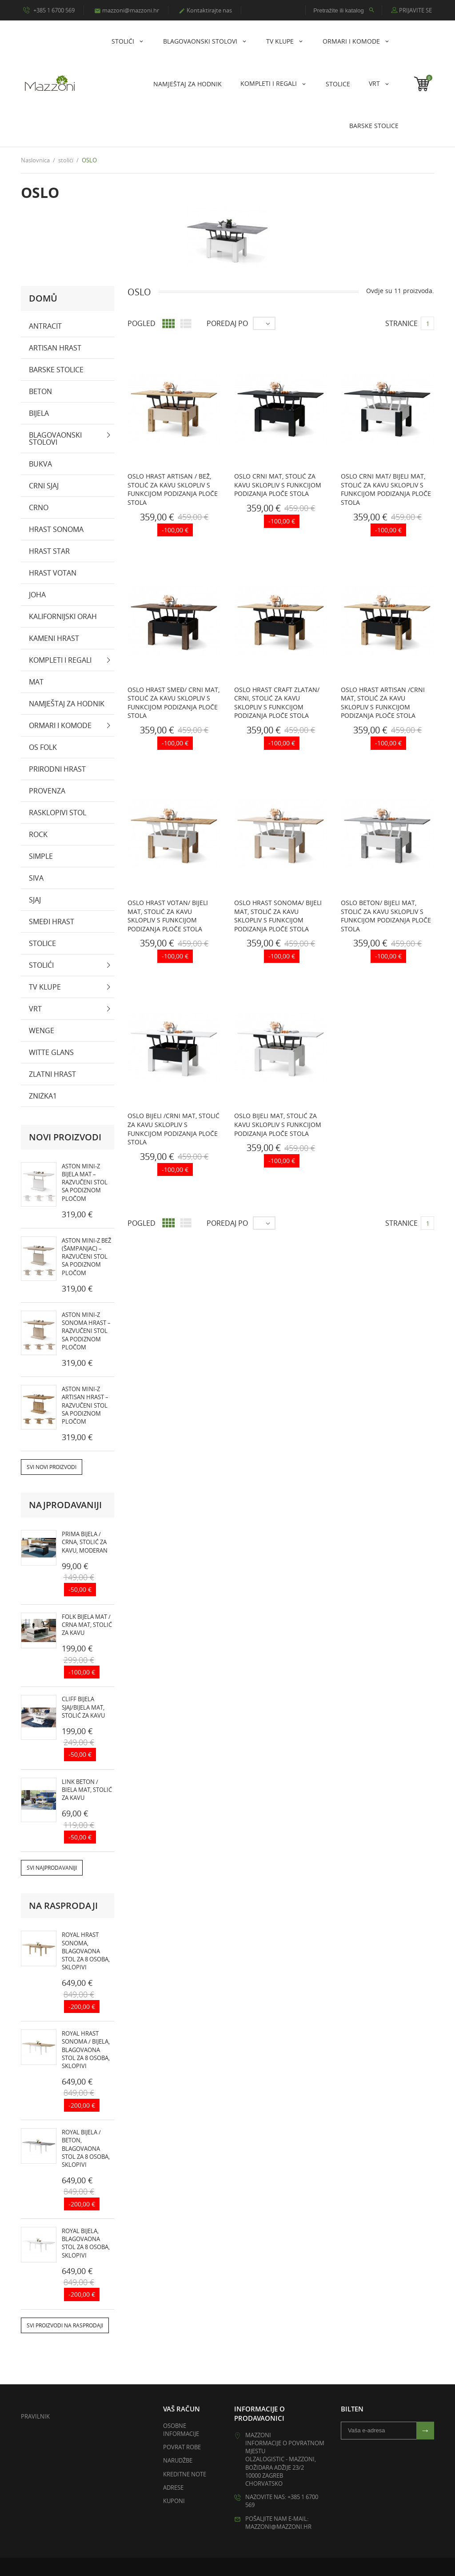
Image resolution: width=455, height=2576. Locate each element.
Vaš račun (181, 2408)
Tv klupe (280, 41)
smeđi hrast (51, 921)
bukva (40, 464)
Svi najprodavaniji (52, 1868)
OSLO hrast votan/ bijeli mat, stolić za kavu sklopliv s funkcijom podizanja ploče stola (168, 915)
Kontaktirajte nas (205, 10)
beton (40, 391)
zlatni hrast (52, 1074)
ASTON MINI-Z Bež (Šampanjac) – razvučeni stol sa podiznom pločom (86, 1256)
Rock (38, 834)
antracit (45, 326)
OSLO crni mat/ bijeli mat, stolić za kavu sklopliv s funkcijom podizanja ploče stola (386, 489)
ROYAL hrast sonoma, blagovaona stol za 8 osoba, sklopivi (86, 1951)
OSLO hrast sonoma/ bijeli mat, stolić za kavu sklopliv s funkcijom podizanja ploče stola (278, 915)
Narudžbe (177, 2461)
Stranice (401, 323)
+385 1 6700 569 (49, 9)
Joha (37, 595)
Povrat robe (182, 2447)
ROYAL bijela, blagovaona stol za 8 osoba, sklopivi (86, 2243)
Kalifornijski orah (63, 616)
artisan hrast (55, 348)
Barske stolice (374, 125)
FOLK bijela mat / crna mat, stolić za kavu (87, 1625)
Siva (36, 878)
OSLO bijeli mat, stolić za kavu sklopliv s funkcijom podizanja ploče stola (277, 1125)
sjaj (35, 900)
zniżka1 (43, 1096)
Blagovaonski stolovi (201, 41)
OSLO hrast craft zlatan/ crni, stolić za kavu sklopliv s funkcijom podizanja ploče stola (276, 702)
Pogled (142, 323)
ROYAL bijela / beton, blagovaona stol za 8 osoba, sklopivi (86, 2149)
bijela (39, 413)
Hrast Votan (52, 573)
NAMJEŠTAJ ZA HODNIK (187, 84)
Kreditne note (184, 2474)
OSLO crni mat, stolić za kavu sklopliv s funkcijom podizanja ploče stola (277, 485)
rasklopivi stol (57, 812)
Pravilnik (35, 2416)
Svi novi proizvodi (51, 1467)
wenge (41, 1030)
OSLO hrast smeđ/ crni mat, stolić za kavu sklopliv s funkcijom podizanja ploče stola (174, 702)
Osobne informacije (181, 2430)
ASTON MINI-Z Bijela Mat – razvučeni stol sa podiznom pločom (85, 1182)
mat (36, 682)
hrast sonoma (56, 529)
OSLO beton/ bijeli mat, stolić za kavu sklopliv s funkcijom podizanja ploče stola (386, 915)
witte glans (51, 1052)
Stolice (338, 84)
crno (38, 507)
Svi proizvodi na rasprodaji (65, 2325)
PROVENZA (47, 791)
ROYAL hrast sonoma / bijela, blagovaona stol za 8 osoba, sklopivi (86, 2050)
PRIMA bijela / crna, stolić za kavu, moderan (85, 1542)
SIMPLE (41, 856)
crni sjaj (44, 486)
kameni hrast (54, 638)
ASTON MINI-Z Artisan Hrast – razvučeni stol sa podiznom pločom (85, 1405)
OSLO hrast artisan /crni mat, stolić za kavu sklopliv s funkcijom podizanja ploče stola (383, 702)
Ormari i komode (352, 41)
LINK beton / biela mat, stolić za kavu (87, 1790)
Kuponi (174, 2501)
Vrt (375, 83)
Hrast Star (49, 551)
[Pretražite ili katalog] (343, 10)
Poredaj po (227, 323)
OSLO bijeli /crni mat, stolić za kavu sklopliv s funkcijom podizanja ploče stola (174, 1129)
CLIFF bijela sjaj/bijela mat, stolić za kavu (83, 1707)
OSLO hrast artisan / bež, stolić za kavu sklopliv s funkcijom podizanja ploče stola (173, 489)
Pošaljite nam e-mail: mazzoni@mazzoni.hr (278, 2523)
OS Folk (43, 747)
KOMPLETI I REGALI (269, 83)
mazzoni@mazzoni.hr (126, 10)
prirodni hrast (57, 769)
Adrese (173, 2487)
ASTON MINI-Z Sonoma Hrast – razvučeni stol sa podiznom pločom (86, 1331)
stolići (124, 41)
